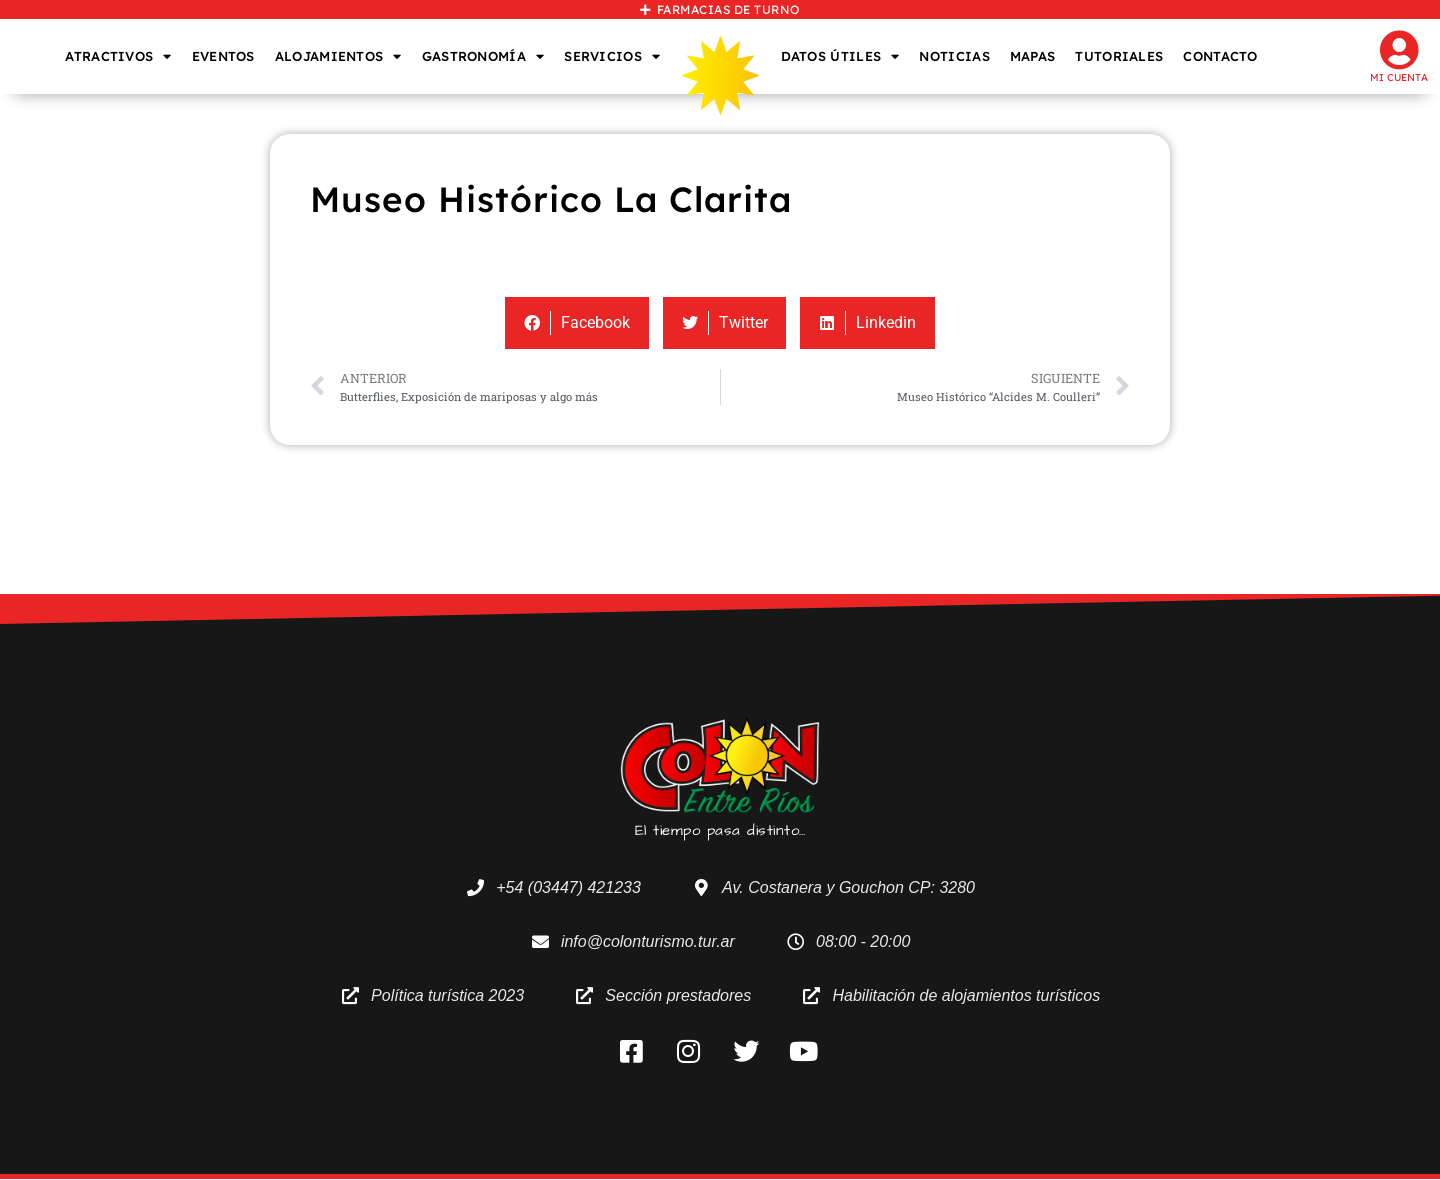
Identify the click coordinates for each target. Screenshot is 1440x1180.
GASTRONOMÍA (483, 56)
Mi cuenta (1399, 77)
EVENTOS (223, 56)
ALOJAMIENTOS (338, 56)
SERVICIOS (612, 56)
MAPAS (1033, 56)
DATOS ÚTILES (840, 56)
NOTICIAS (954, 56)
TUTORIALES (1119, 56)
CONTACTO (1220, 56)
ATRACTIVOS (118, 56)
